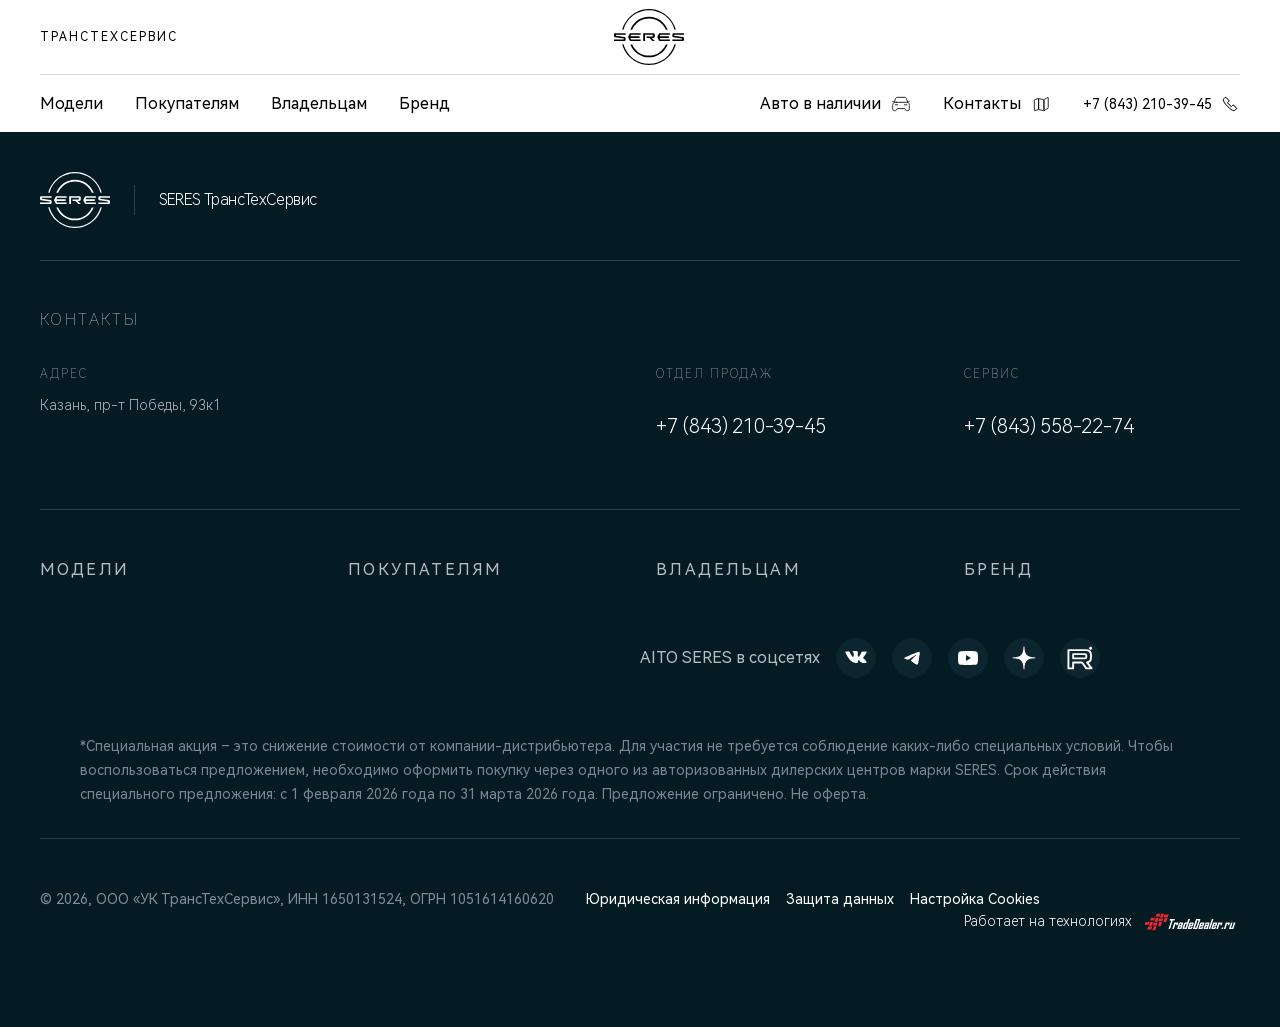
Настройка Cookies (975, 899)
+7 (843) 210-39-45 (1161, 104)
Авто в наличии (835, 104)
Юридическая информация (678, 899)
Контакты (997, 104)
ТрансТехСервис (109, 37)
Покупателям (187, 103)
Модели (84, 569)
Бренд (424, 103)
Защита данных (840, 899)
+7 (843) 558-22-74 (1048, 426)
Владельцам (319, 103)
